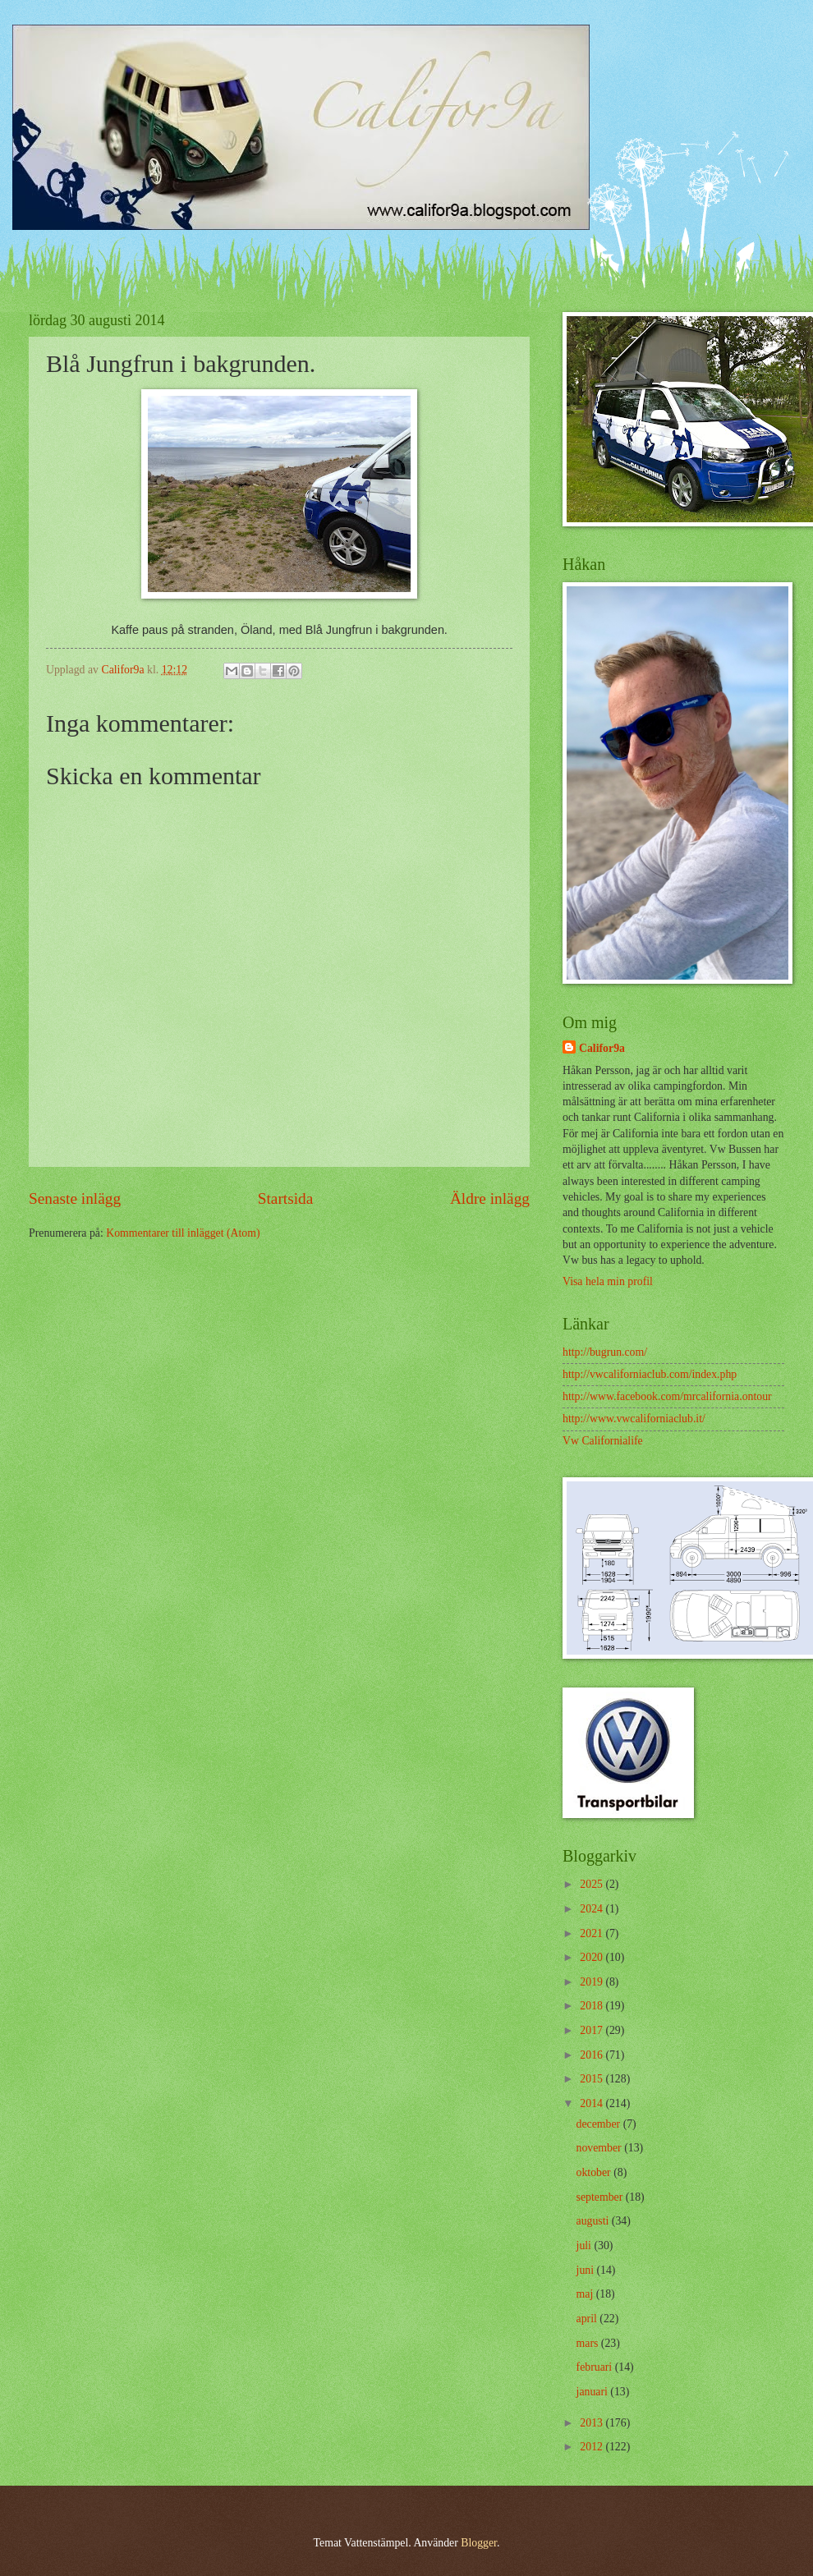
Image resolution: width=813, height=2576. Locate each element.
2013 (592, 2423)
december (599, 2124)
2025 (592, 1884)
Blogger (479, 2543)
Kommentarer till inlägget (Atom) (183, 1233)
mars (588, 2343)
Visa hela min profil (608, 1281)
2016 (592, 2055)
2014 (592, 2103)
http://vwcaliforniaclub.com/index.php (650, 1374)
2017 (592, 2030)
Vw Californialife (603, 1441)
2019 (592, 1982)
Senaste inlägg (75, 1198)
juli (585, 2245)
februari (595, 2367)
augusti (594, 2221)
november (600, 2148)
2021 (592, 1933)
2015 (592, 2079)
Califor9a (602, 1048)
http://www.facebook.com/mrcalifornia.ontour (667, 1396)
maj (586, 2294)
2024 (592, 1909)
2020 (592, 1957)
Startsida (286, 1198)
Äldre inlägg (490, 1198)
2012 (592, 2447)
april (588, 2318)
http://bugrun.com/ (605, 1352)
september (601, 2197)
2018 (592, 2006)
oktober (595, 2172)
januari (593, 2391)
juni (586, 2270)
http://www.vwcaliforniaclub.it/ (634, 1418)
